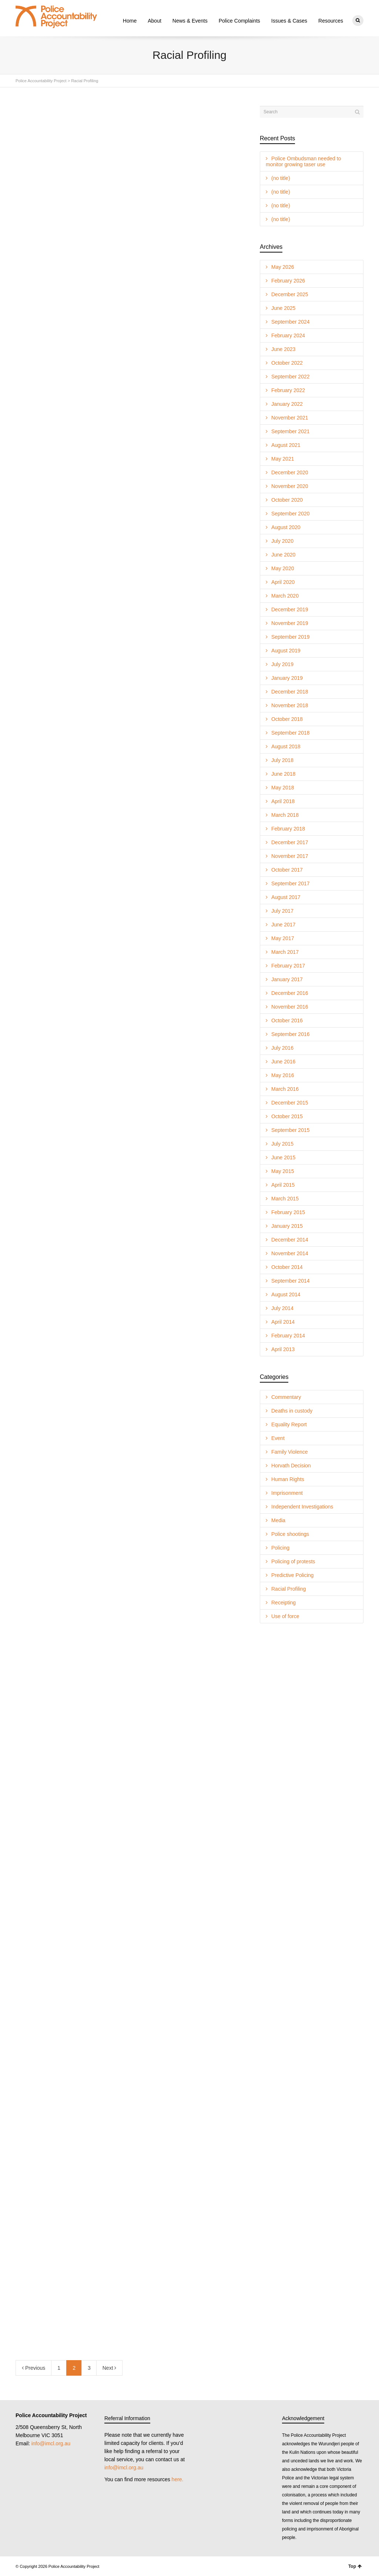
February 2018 (288, 828)
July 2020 (282, 541)
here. (178, 2479)
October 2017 (287, 869)
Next (110, 2368)
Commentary (286, 1397)
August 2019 (286, 650)
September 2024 (290, 321)
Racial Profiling (288, 1588)
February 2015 (288, 1212)
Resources (330, 21)
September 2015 (290, 1130)
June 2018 (283, 773)
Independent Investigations (302, 1506)
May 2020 (282, 568)
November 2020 (289, 486)
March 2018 (285, 815)
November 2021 (289, 417)
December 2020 (289, 472)
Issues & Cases (289, 21)
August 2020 (286, 527)
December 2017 (289, 842)
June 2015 (283, 1157)
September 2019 (290, 636)
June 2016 (283, 1061)
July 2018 (282, 760)
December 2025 (289, 294)
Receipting (283, 1602)
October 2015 (287, 1116)
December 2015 (289, 1102)
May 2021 (282, 458)
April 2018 (283, 801)
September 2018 (290, 732)
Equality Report (289, 1424)
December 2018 (289, 691)
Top (355, 2566)
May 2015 (282, 1171)
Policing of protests (293, 1561)
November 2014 (289, 1253)
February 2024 (288, 335)
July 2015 (282, 1143)
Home (130, 21)
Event (278, 1438)
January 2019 (287, 678)
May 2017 (282, 938)
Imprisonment (287, 1493)
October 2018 (287, 719)
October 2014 (287, 1267)
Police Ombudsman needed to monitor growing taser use (303, 161)
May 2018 (282, 787)
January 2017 (287, 979)
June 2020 (283, 554)
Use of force (285, 1616)
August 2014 (286, 1294)
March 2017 (285, 952)
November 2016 (289, 1006)
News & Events (190, 21)
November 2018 (289, 705)
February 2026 (288, 280)
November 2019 (289, 623)
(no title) (280, 178)
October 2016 (287, 1020)
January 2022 (287, 404)
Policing (280, 1547)
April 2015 (283, 1184)
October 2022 (287, 362)
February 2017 (288, 965)
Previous (33, 2368)
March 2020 (285, 595)
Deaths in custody (291, 1410)
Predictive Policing (292, 1575)
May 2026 (282, 267)
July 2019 (282, 664)
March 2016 (285, 1089)
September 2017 (290, 883)
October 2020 (287, 499)
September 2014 (290, 1280)
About (154, 21)
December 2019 (289, 609)
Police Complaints (239, 21)
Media (278, 1520)
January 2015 (287, 1226)
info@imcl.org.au (50, 2443)
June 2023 (283, 349)
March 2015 (285, 1198)
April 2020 (283, 582)
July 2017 (282, 910)
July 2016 (282, 1047)
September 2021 (290, 431)
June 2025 (283, 308)
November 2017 (289, 856)
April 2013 (283, 1349)
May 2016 (282, 1075)
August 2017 (286, 897)
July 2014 (282, 1308)
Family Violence (289, 1451)
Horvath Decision (291, 1465)
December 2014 (289, 1239)
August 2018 (286, 746)
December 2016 (289, 993)
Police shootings (290, 1534)
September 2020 (290, 513)
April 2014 (283, 1321)
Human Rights (287, 1479)
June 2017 (283, 924)
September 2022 (290, 376)
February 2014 (288, 1335)
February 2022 (288, 390)
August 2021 (286, 445)
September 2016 (290, 1034)
